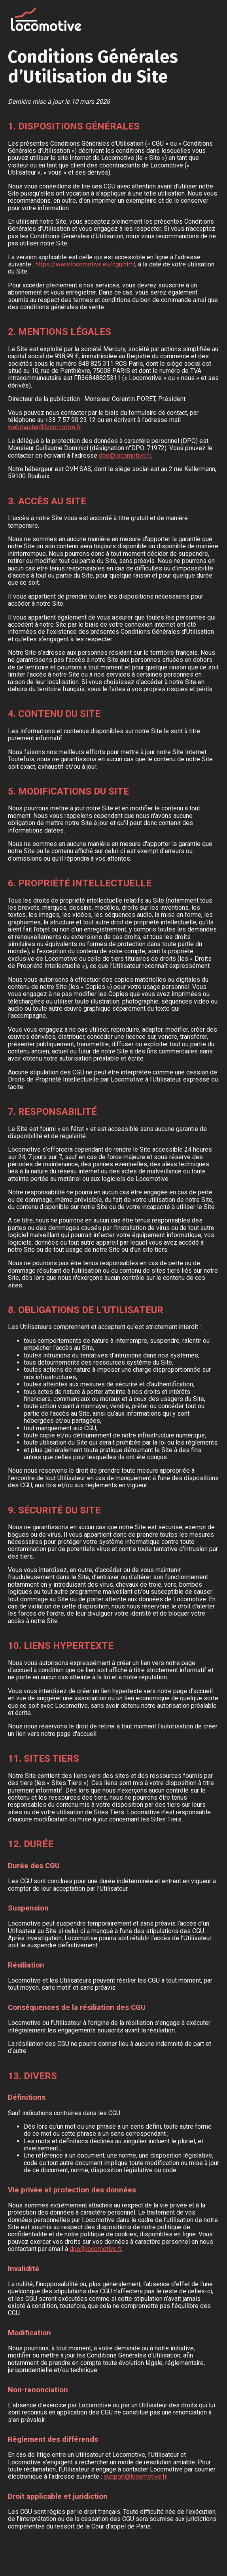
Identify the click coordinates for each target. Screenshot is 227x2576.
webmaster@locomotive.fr (44, 427)
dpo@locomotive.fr (125, 455)
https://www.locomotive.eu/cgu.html (85, 264)
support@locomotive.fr (135, 2476)
